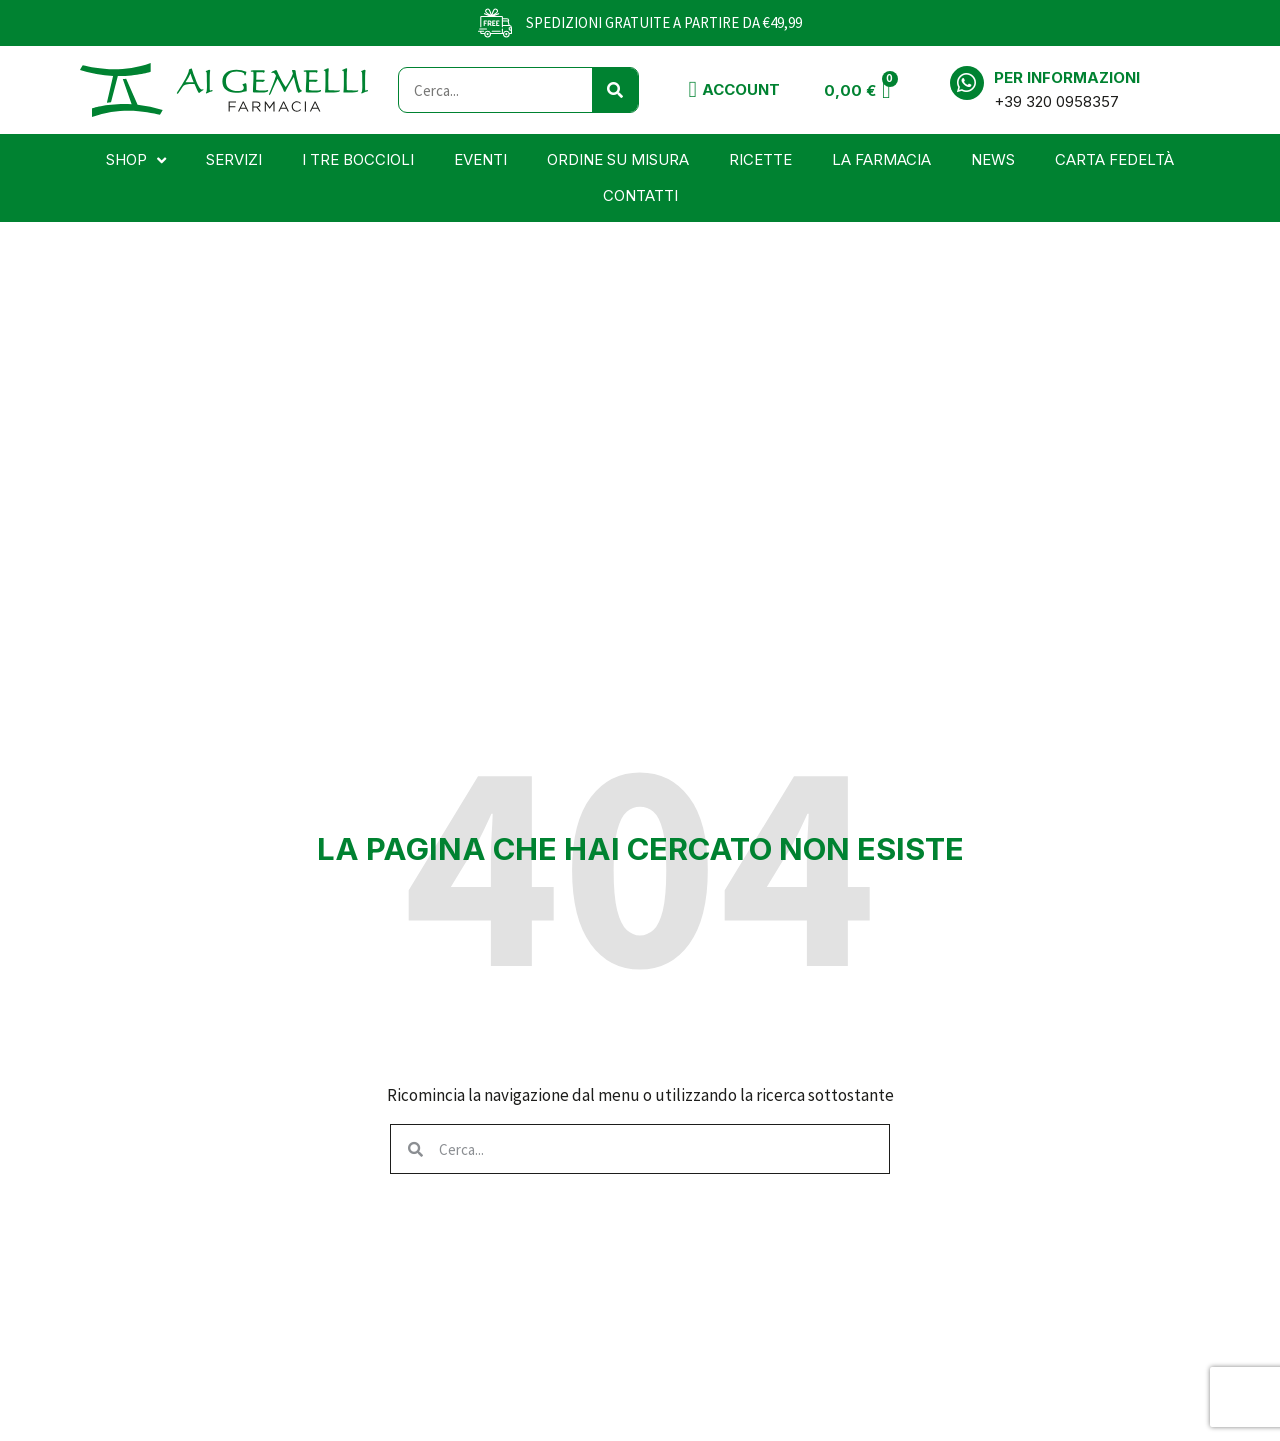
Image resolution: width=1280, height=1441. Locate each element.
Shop (136, 160)
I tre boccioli (358, 159)
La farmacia (881, 159)
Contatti (640, 195)
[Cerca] (615, 90)
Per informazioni (1067, 77)
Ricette (760, 159)
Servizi (234, 159)
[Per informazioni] (967, 83)
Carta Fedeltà (1114, 159)
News (993, 159)
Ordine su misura (618, 159)
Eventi (480, 159)
